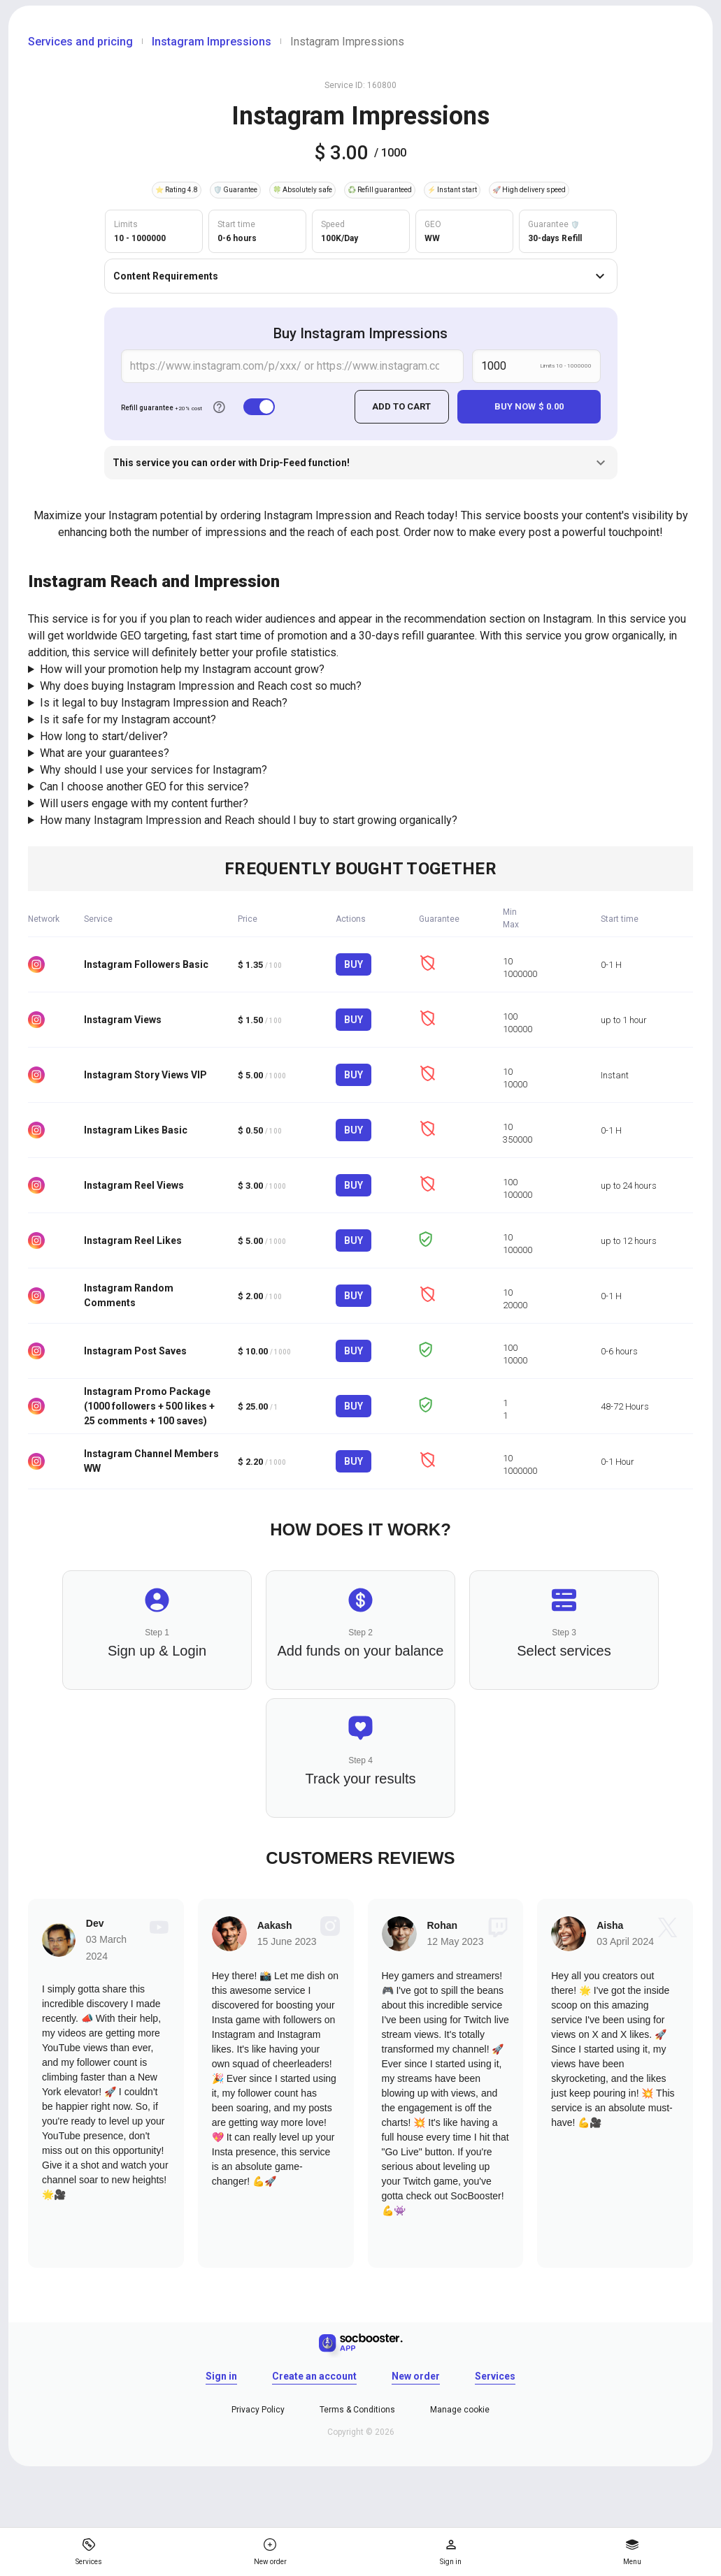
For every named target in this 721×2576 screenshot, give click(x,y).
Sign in (221, 2375)
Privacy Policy (258, 2409)
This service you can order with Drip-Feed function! (361, 462)
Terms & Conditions (357, 2409)
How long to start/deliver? (104, 736)
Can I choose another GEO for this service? (144, 786)
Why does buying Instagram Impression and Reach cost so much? (201, 686)
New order (416, 2375)
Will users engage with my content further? (144, 803)
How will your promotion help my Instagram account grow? (182, 669)
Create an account (314, 2375)
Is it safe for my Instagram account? (128, 719)
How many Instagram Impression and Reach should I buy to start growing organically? (248, 820)
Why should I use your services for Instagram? (153, 769)
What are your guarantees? (104, 753)
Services (495, 2375)
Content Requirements (360, 276)
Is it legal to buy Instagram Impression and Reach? (163, 702)
